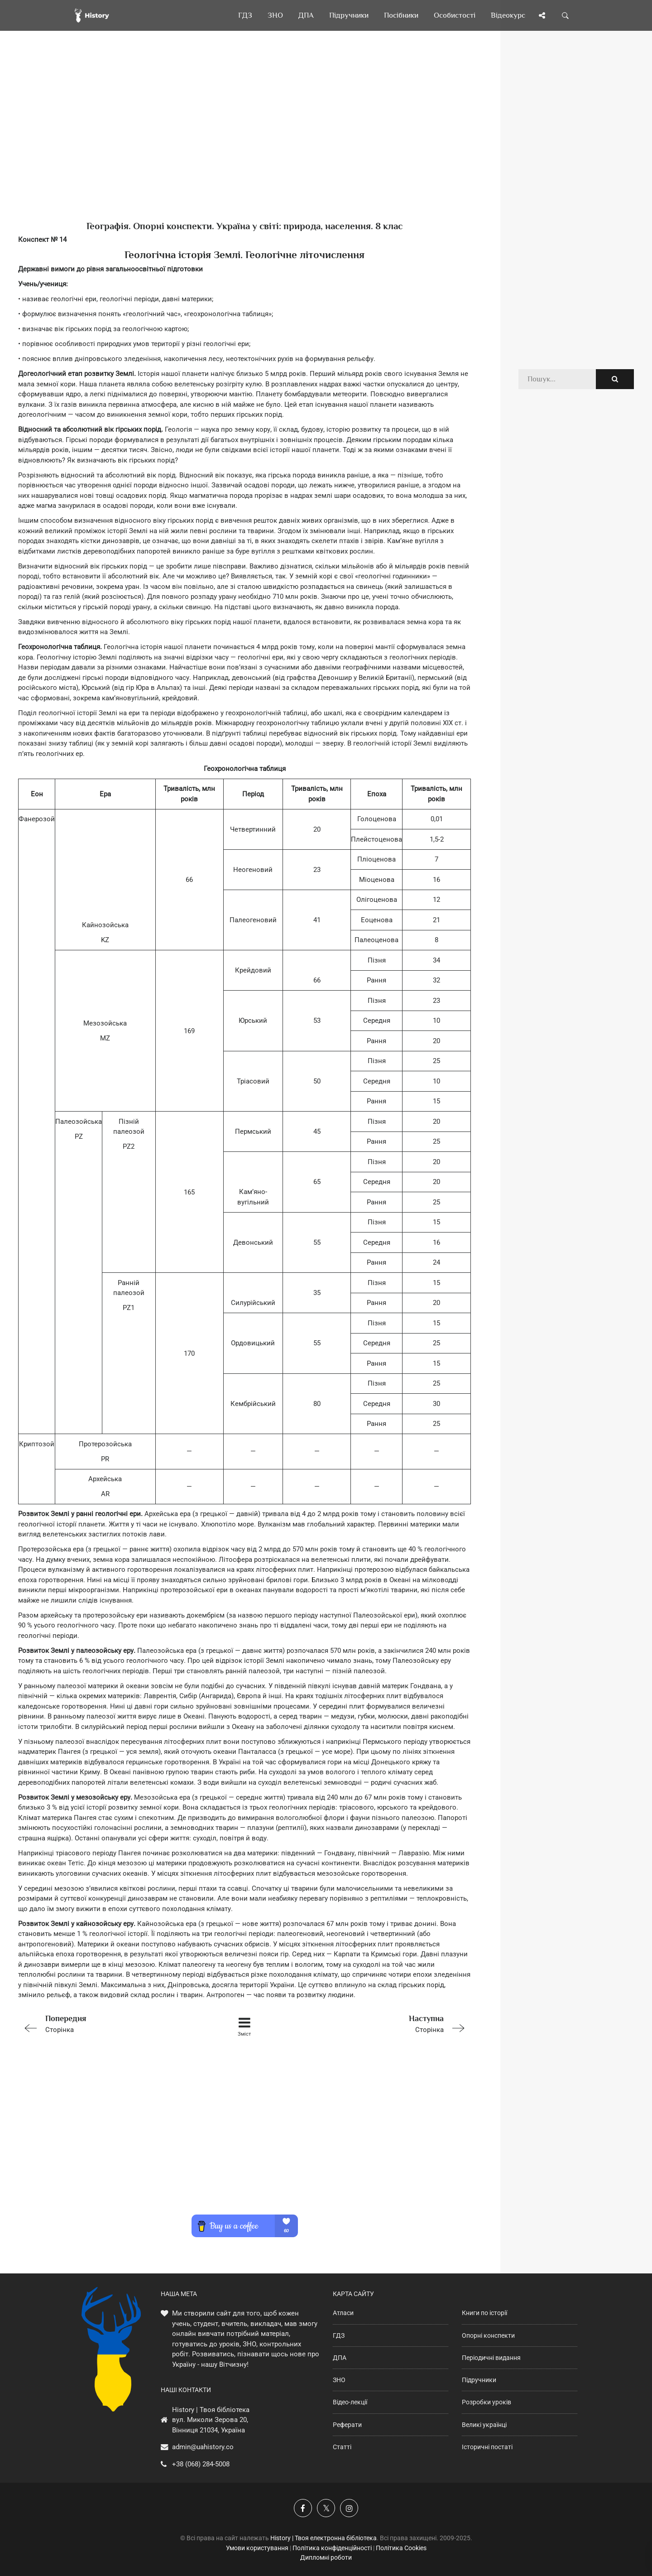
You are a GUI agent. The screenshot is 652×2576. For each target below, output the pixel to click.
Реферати (347, 2424)
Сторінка (108, 2023)
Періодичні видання (491, 2357)
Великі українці (484, 2424)
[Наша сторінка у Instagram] (349, 2508)
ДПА (339, 2357)
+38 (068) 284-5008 (201, 2464)
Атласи (343, 2312)
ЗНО (339, 2379)
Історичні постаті (487, 2447)
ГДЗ (339, 2335)
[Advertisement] (244, 140)
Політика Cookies (401, 2548)
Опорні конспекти (488, 2335)
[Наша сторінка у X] (326, 2508)
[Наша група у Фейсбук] (303, 2508)
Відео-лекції (350, 2402)
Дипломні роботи (326, 2557)
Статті (342, 2447)
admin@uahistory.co (203, 2447)
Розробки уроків (486, 2402)
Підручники (479, 2379)
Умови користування (257, 2548)
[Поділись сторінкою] (542, 15)
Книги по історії (484, 2312)
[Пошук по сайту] (565, 15)
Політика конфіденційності (332, 2548)
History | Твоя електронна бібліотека (323, 2538)
